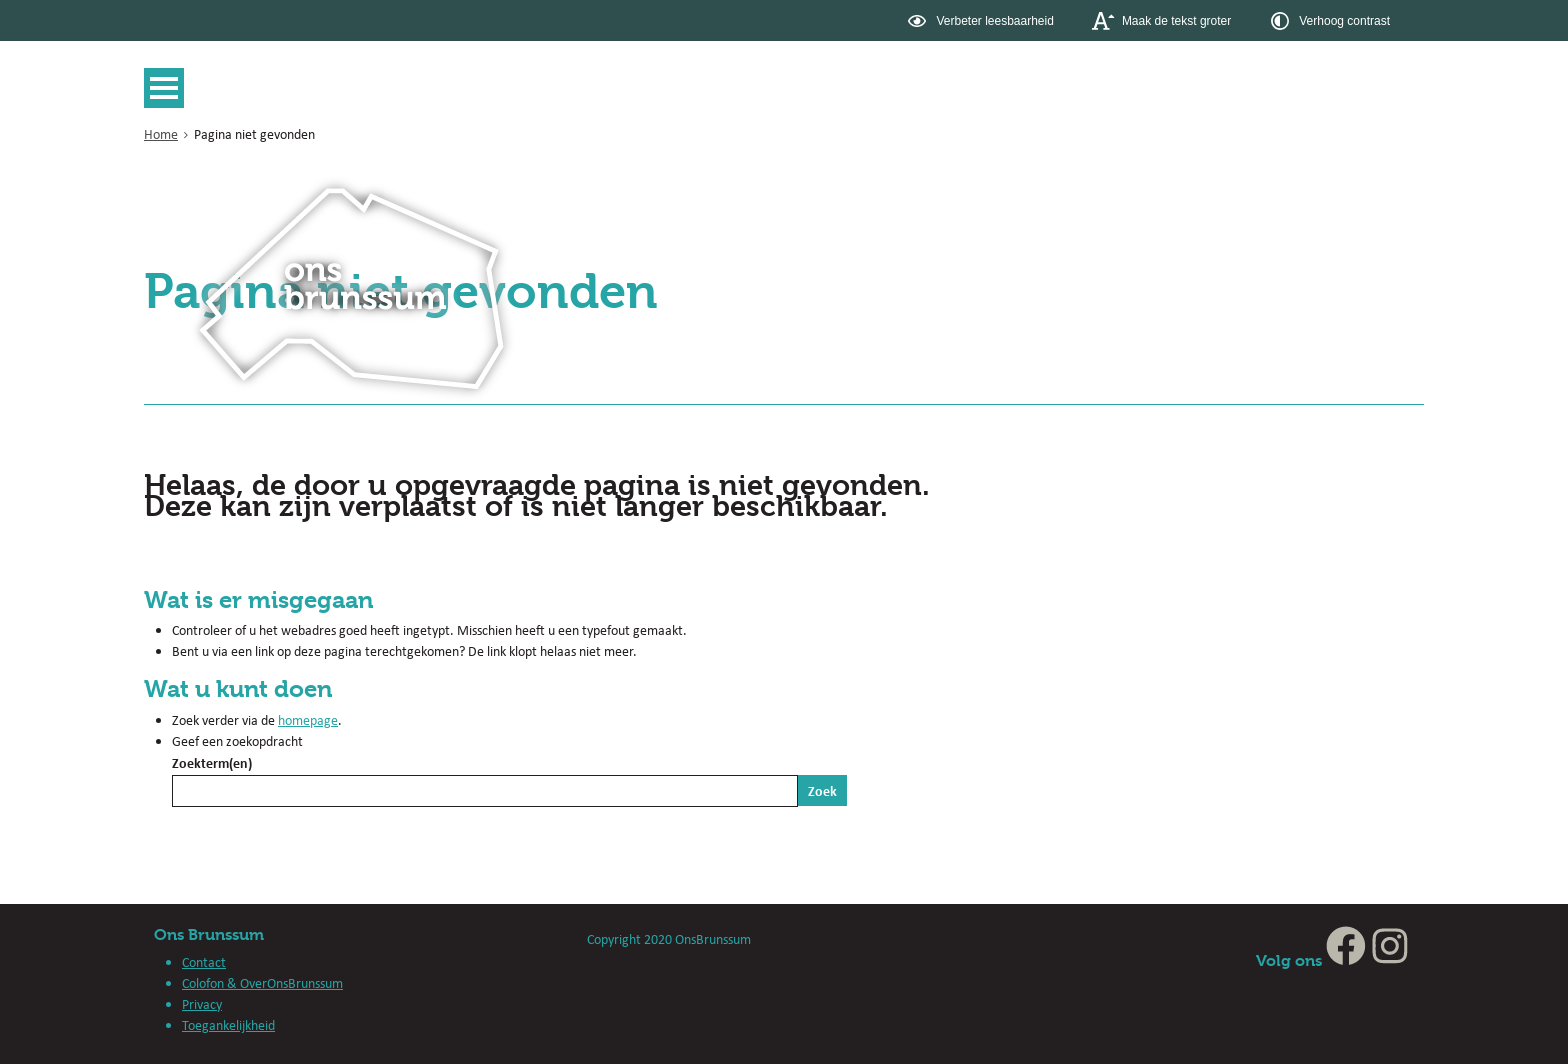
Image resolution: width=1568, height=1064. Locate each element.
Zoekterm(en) (212, 762)
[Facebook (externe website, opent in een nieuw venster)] (1346, 960)
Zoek (822, 790)
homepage (308, 720)
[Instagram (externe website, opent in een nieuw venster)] (1390, 960)
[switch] (982, 20)
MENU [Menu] (169, 88)
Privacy (202, 1004)
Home (161, 134)
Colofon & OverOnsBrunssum (262, 983)
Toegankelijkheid (228, 1025)
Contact (204, 962)
